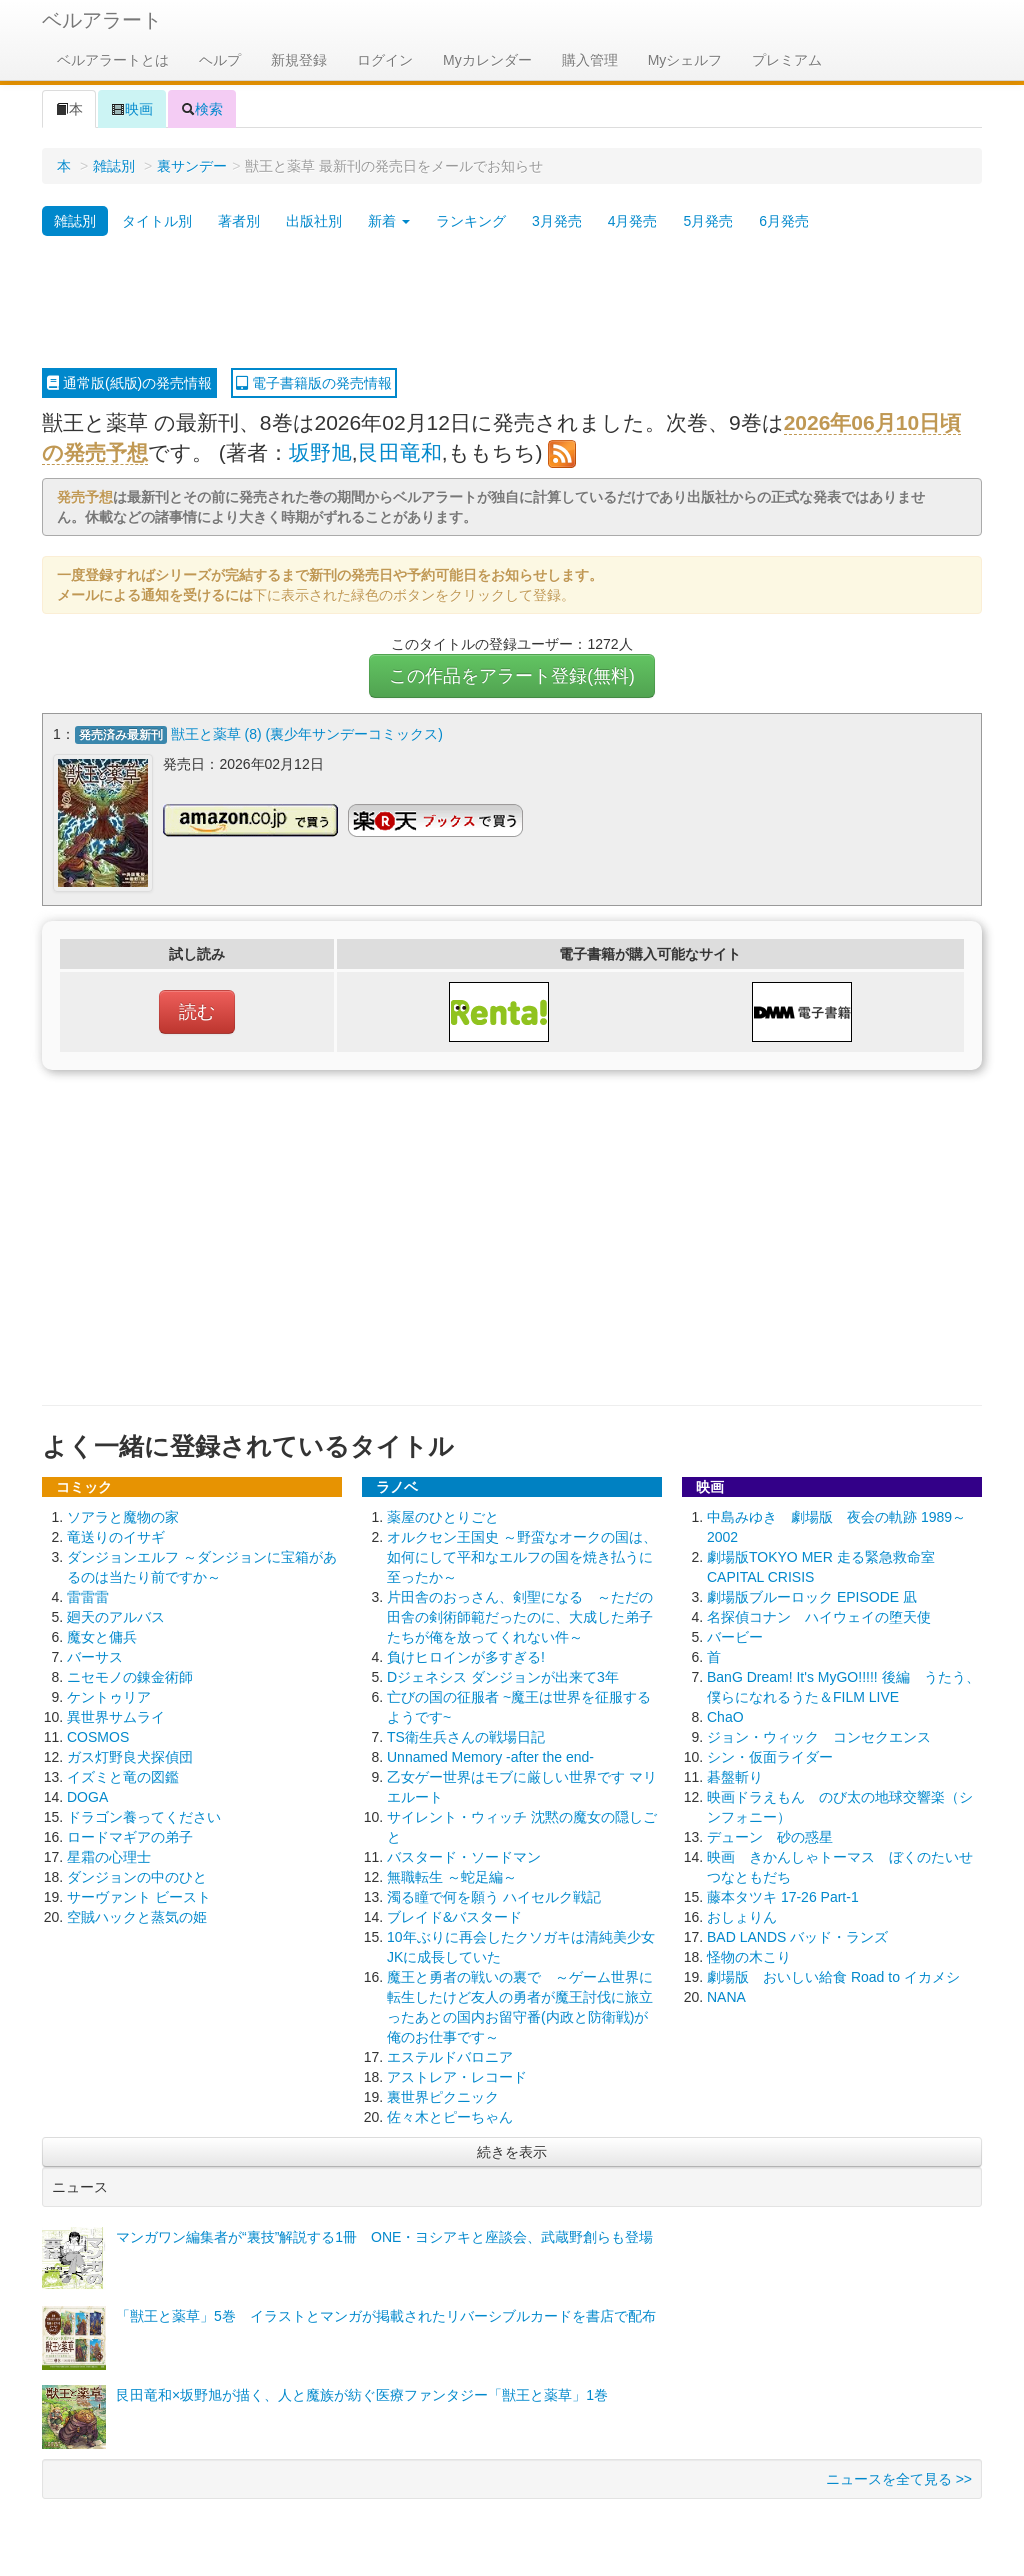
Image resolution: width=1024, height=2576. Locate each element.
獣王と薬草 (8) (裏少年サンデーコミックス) (307, 734)
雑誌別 (114, 166)
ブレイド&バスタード (454, 1914)
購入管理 (590, 60)
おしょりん (742, 1914)
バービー (735, 1634)
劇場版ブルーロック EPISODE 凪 (812, 1594)
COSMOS (98, 1734)
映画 (132, 109)
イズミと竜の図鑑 (123, 1774)
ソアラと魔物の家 (123, 1514)
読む (197, 1009)
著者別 (239, 221)
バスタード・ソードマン (464, 1854)
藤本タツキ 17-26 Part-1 (783, 1894)
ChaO (725, 1714)
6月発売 (784, 221)
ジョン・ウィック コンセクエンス (819, 1734)
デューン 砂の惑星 (770, 1834)
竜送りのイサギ (116, 1534)
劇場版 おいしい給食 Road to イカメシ (833, 1974)
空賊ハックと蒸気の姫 (137, 1914)
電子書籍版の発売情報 (314, 383)
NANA (726, 1994)
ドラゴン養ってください (144, 1814)
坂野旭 (320, 452)
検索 (202, 109)
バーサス (95, 1654)
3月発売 (557, 221)
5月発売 (708, 221)
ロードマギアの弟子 (130, 1834)
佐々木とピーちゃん (450, 2114)
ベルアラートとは (113, 60)
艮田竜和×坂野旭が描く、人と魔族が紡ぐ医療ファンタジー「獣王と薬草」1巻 (362, 2392)
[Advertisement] (512, 303)
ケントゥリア (109, 1694)
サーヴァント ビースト (139, 1894)
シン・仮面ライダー (770, 1754)
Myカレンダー (487, 60)
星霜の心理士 (109, 1854)
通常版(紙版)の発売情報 (129, 383)
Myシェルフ (685, 60)
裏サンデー (192, 166)
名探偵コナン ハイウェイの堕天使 (819, 1614)
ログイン (385, 60)
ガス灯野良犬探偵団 (130, 1754)
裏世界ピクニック (443, 2094)
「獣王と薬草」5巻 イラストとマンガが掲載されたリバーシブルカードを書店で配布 (386, 2313)
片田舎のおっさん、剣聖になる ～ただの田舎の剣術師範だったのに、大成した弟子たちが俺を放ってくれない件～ (520, 1614)
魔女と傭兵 (102, 1634)
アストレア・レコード (457, 2074)
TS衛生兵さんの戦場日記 (466, 1734)
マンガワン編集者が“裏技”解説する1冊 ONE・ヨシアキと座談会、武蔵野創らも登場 (384, 2234)
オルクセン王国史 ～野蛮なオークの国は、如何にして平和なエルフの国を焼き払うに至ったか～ (522, 1554)
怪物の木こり (749, 1954)
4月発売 (633, 221)
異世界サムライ (116, 1714)
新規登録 (299, 60)
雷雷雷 (88, 1594)
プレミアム (787, 60)
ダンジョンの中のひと (137, 1874)
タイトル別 (157, 221)
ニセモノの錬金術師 (130, 1674)
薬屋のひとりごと (443, 1514)
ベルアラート (102, 20)
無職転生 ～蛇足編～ (452, 1874)
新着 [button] (389, 221)
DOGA (87, 1794)
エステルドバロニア (450, 2054)
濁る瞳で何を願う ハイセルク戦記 (494, 1894)
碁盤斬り (735, 1774)
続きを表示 (512, 2149)
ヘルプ (220, 60)
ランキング (471, 221)
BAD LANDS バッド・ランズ (797, 1934)
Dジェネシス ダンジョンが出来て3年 (503, 1674)
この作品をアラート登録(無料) (512, 676)
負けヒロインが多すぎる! (466, 1654)
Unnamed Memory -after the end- (490, 1754)
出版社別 (314, 221)
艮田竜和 (400, 452)
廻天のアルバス (116, 1614)
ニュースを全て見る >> (899, 2476)
